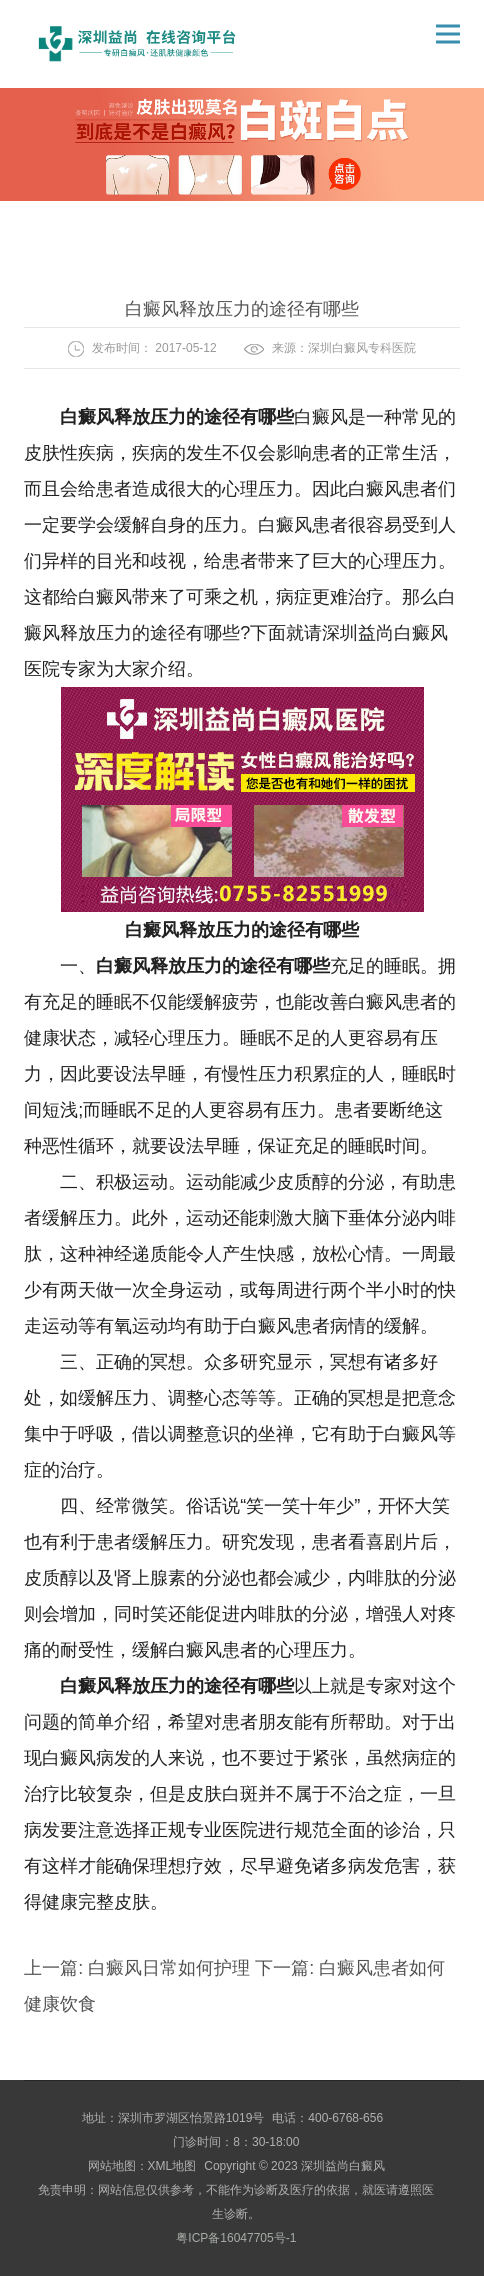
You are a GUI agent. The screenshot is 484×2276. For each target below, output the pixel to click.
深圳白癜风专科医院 (362, 348)
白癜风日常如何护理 (169, 1968)
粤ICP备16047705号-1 (236, 2238)
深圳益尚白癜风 (343, 2166)
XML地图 (172, 2166)
